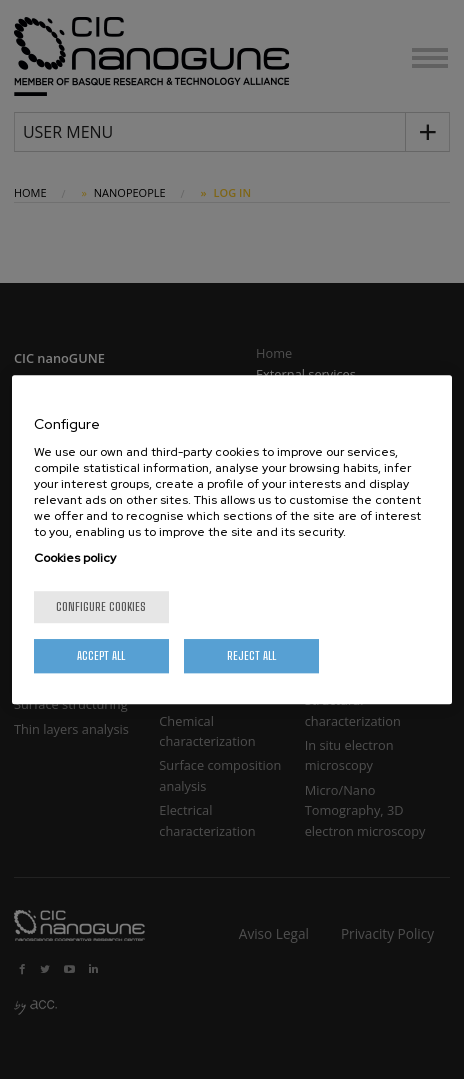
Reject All (251, 655)
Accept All (101, 655)
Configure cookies (101, 606)
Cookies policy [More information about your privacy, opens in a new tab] (75, 558)
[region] (232, 540)
